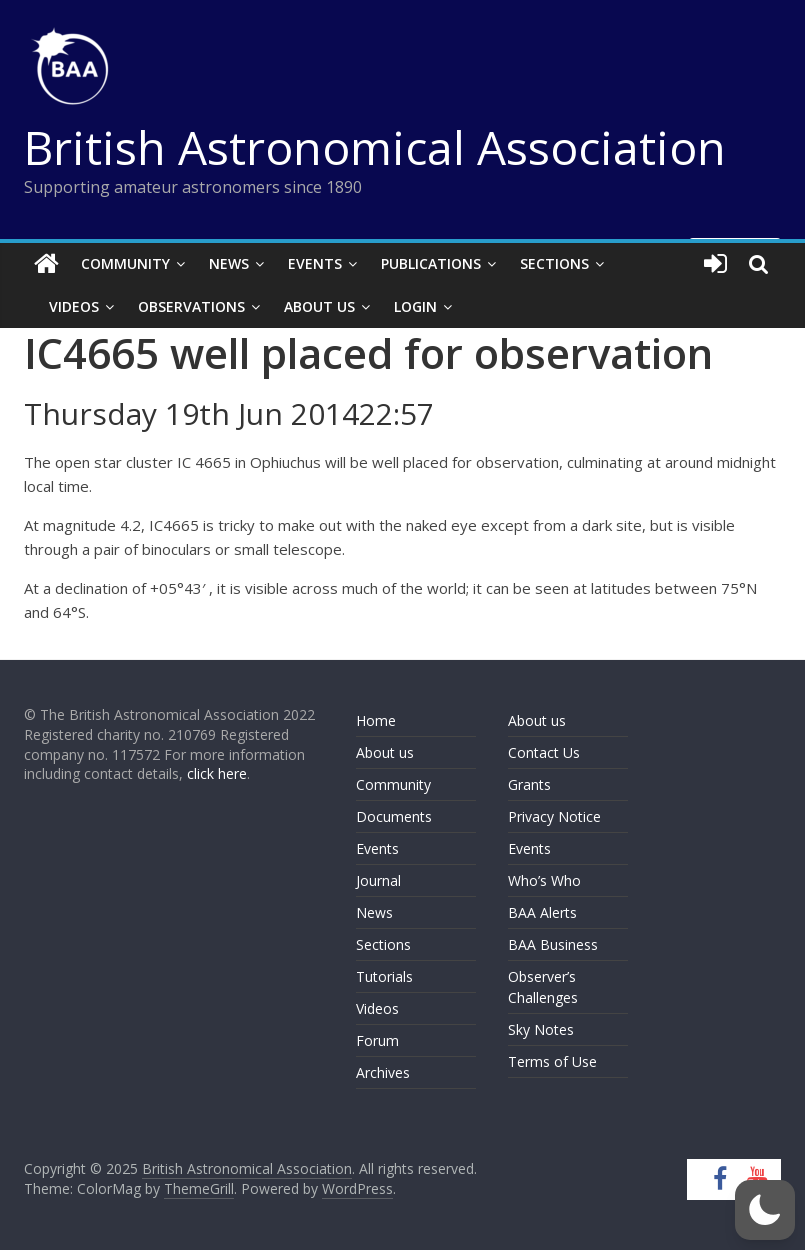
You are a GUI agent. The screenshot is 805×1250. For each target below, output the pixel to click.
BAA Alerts (542, 912)
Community (125, 263)
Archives (383, 1072)
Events (315, 263)
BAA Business (553, 944)
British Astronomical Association (375, 147)
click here (217, 773)
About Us (319, 306)
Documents (394, 816)
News (229, 263)
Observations (191, 306)
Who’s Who (544, 880)
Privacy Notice (554, 816)
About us (385, 752)
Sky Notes (541, 1029)
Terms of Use (552, 1061)
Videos (74, 306)
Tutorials (384, 976)
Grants (529, 784)
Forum (377, 1040)
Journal (378, 880)
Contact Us (544, 752)
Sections (554, 263)
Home (376, 720)
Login (415, 306)
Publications (431, 263)
